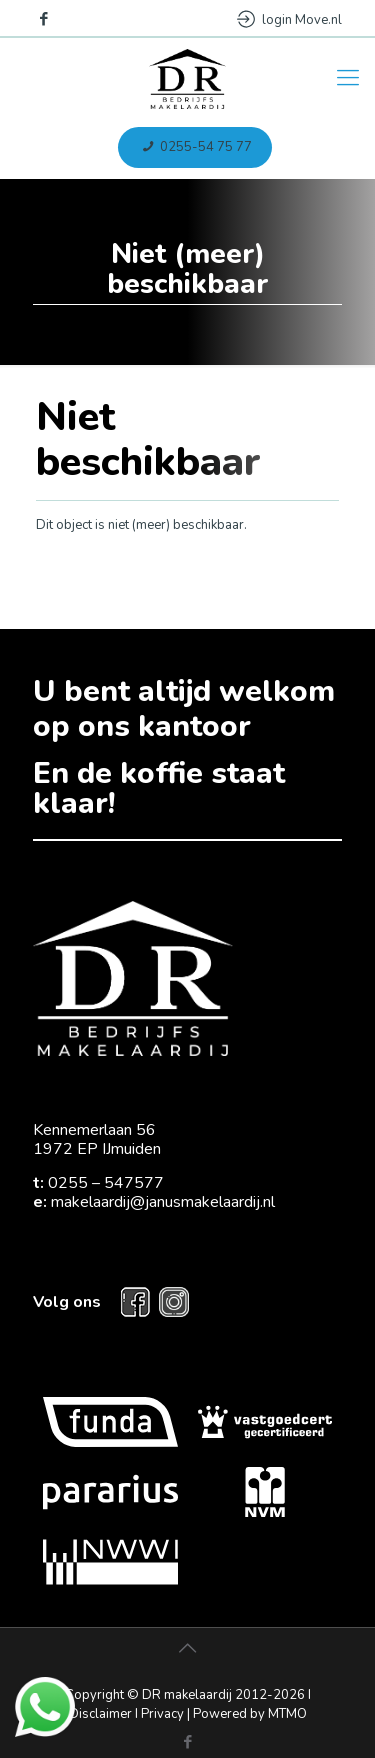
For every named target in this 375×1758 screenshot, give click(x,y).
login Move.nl (289, 20)
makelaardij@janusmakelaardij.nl (163, 1202)
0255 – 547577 (106, 1183)
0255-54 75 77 (194, 147)
